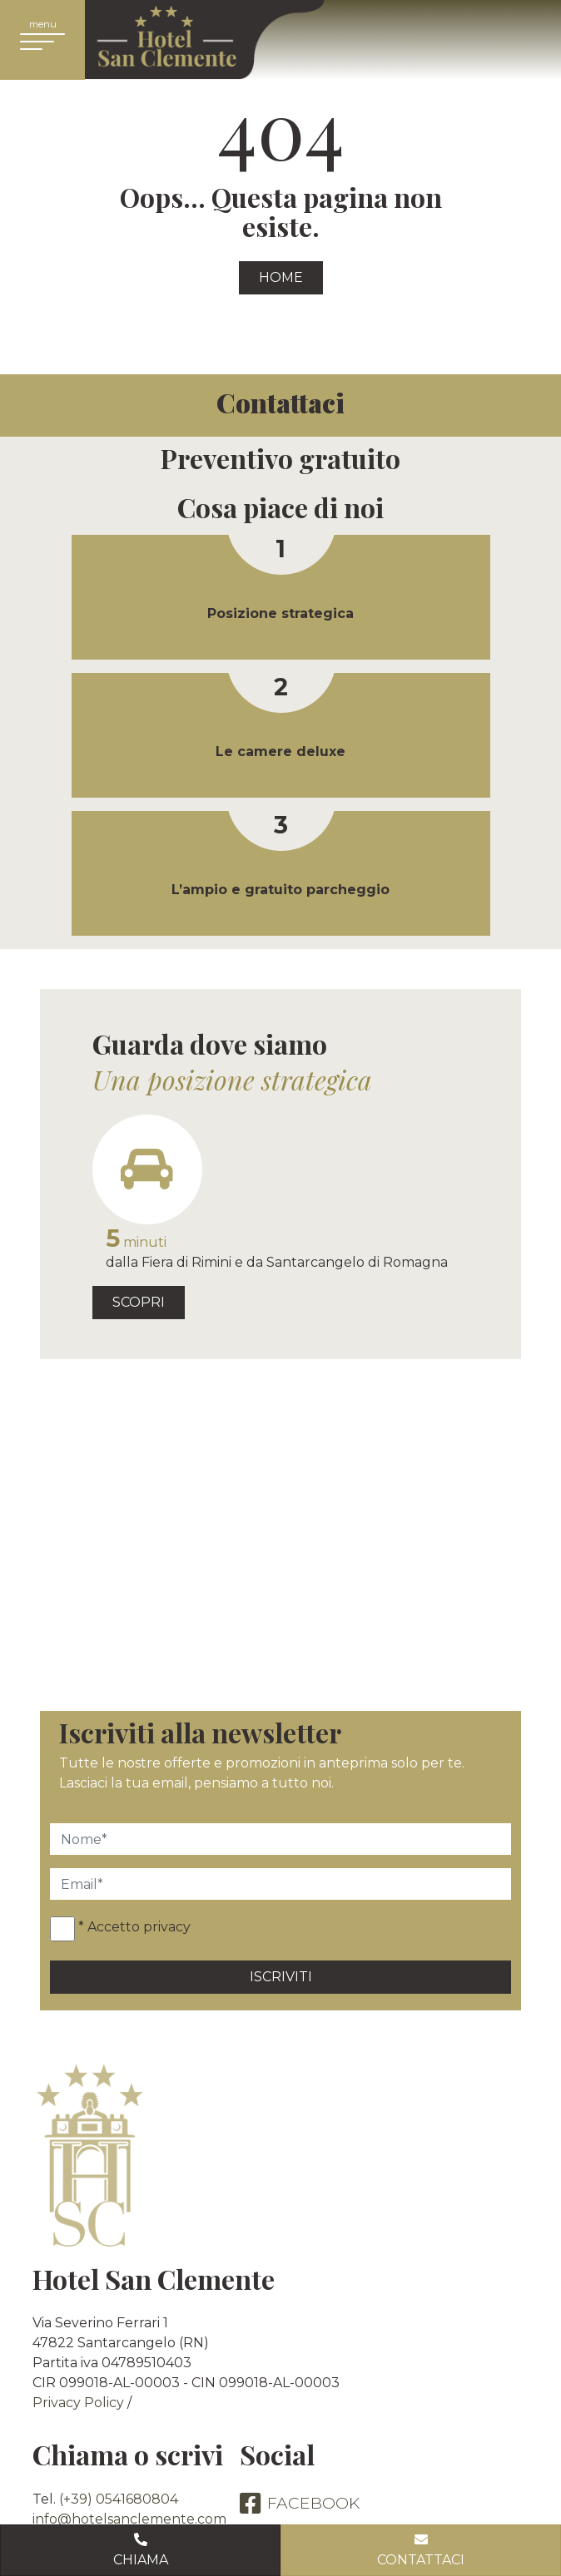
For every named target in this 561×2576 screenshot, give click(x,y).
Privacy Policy (78, 2402)
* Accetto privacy (134, 1927)
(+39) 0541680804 (118, 2499)
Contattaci (420, 2549)
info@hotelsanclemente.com (129, 2519)
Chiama (140, 2549)
